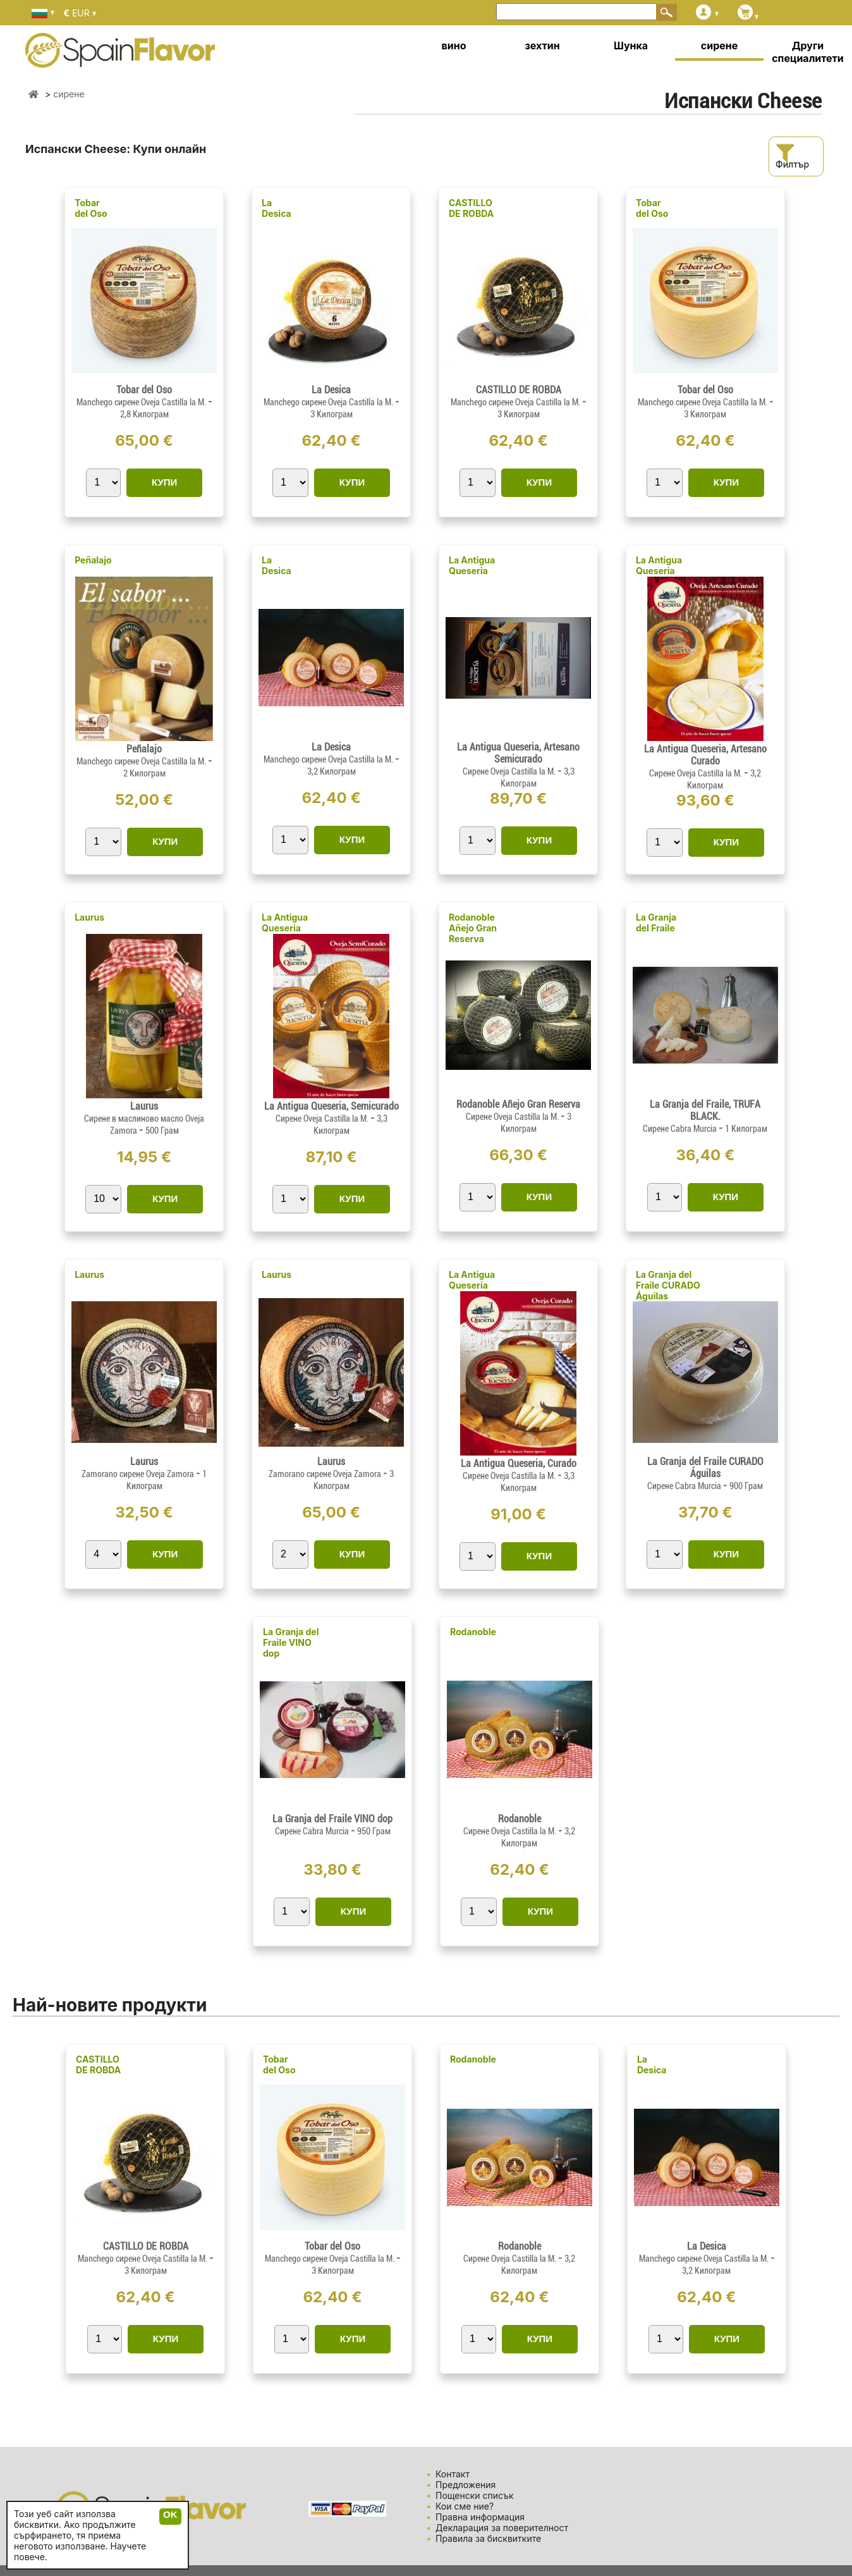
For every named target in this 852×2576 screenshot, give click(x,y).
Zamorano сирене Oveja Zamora (139, 1474)
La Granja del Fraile (656, 922)
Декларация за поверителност (501, 2527)
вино (454, 45)
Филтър (792, 156)
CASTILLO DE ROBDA (471, 208)
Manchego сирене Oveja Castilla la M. (142, 402)
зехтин (542, 45)
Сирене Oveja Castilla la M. (510, 771)
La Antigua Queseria (472, 565)
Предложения (465, 2484)
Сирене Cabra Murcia (681, 1129)
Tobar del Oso (91, 208)
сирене (719, 45)
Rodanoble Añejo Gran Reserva (473, 928)
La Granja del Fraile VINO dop (291, 1642)
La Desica (276, 208)
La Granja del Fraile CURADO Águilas (668, 1285)
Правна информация (480, 2517)
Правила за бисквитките (488, 2538)
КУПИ (164, 482)
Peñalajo (93, 560)
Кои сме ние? (464, 2506)
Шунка (631, 45)
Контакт (452, 2474)
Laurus (89, 917)
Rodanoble (473, 1631)
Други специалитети (808, 51)
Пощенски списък (474, 2495)
